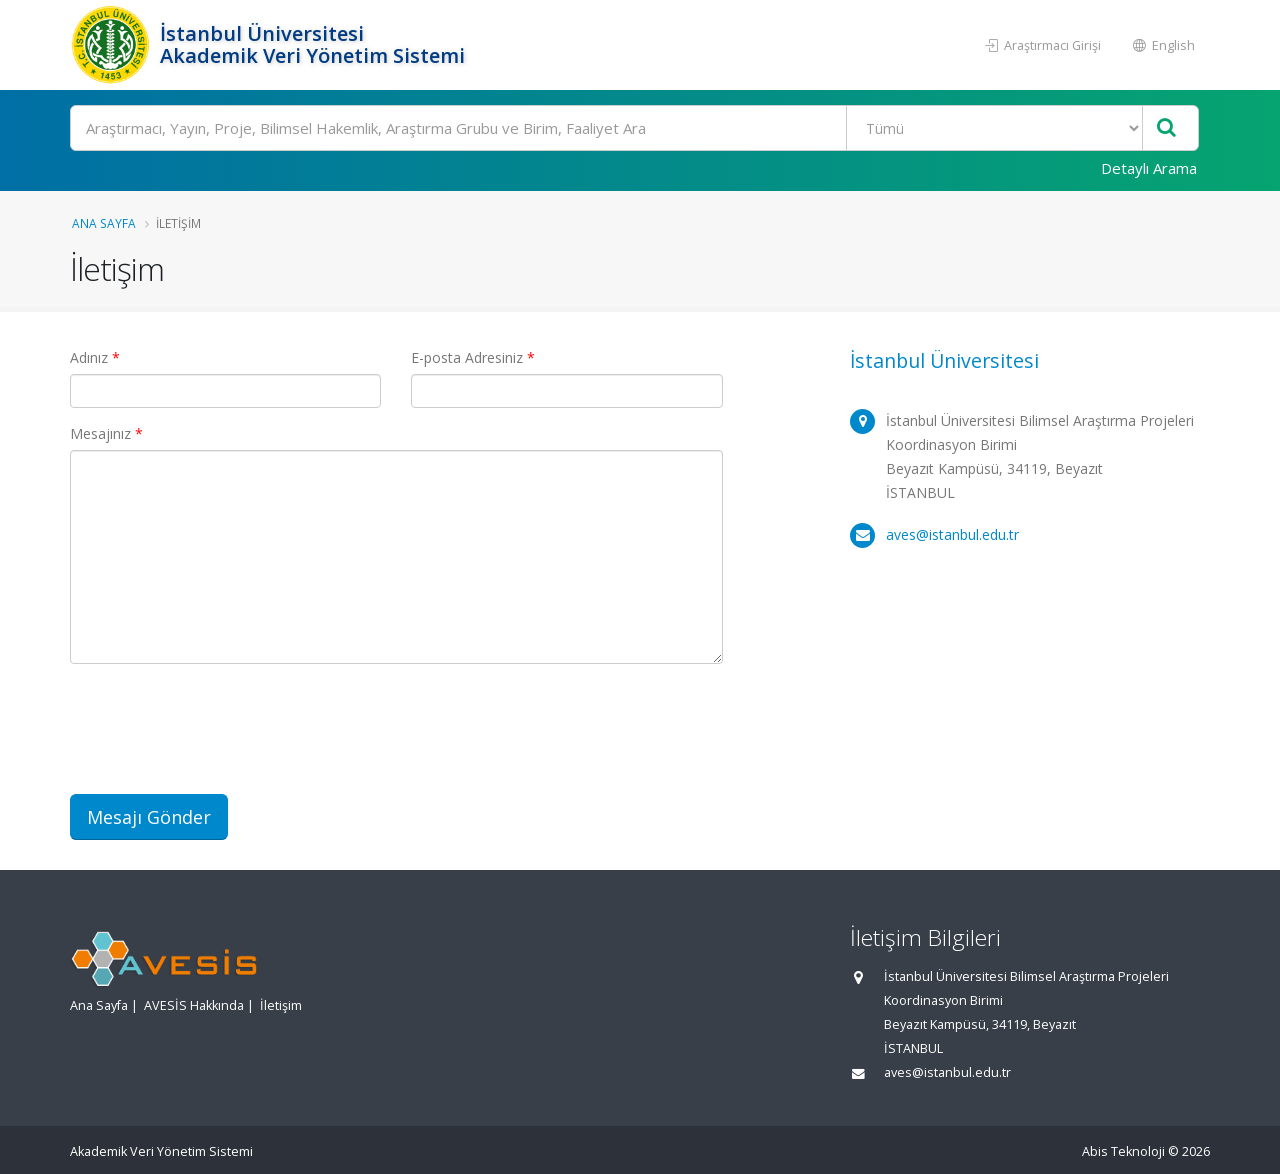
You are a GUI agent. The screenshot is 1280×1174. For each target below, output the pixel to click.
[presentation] (222, 740)
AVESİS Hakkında (194, 1005)
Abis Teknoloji (1123, 1151)
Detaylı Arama (1149, 168)
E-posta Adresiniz (473, 357)
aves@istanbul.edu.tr (952, 534)
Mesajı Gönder (149, 817)
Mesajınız (106, 433)
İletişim (281, 1005)
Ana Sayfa (104, 223)
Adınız (95, 357)
